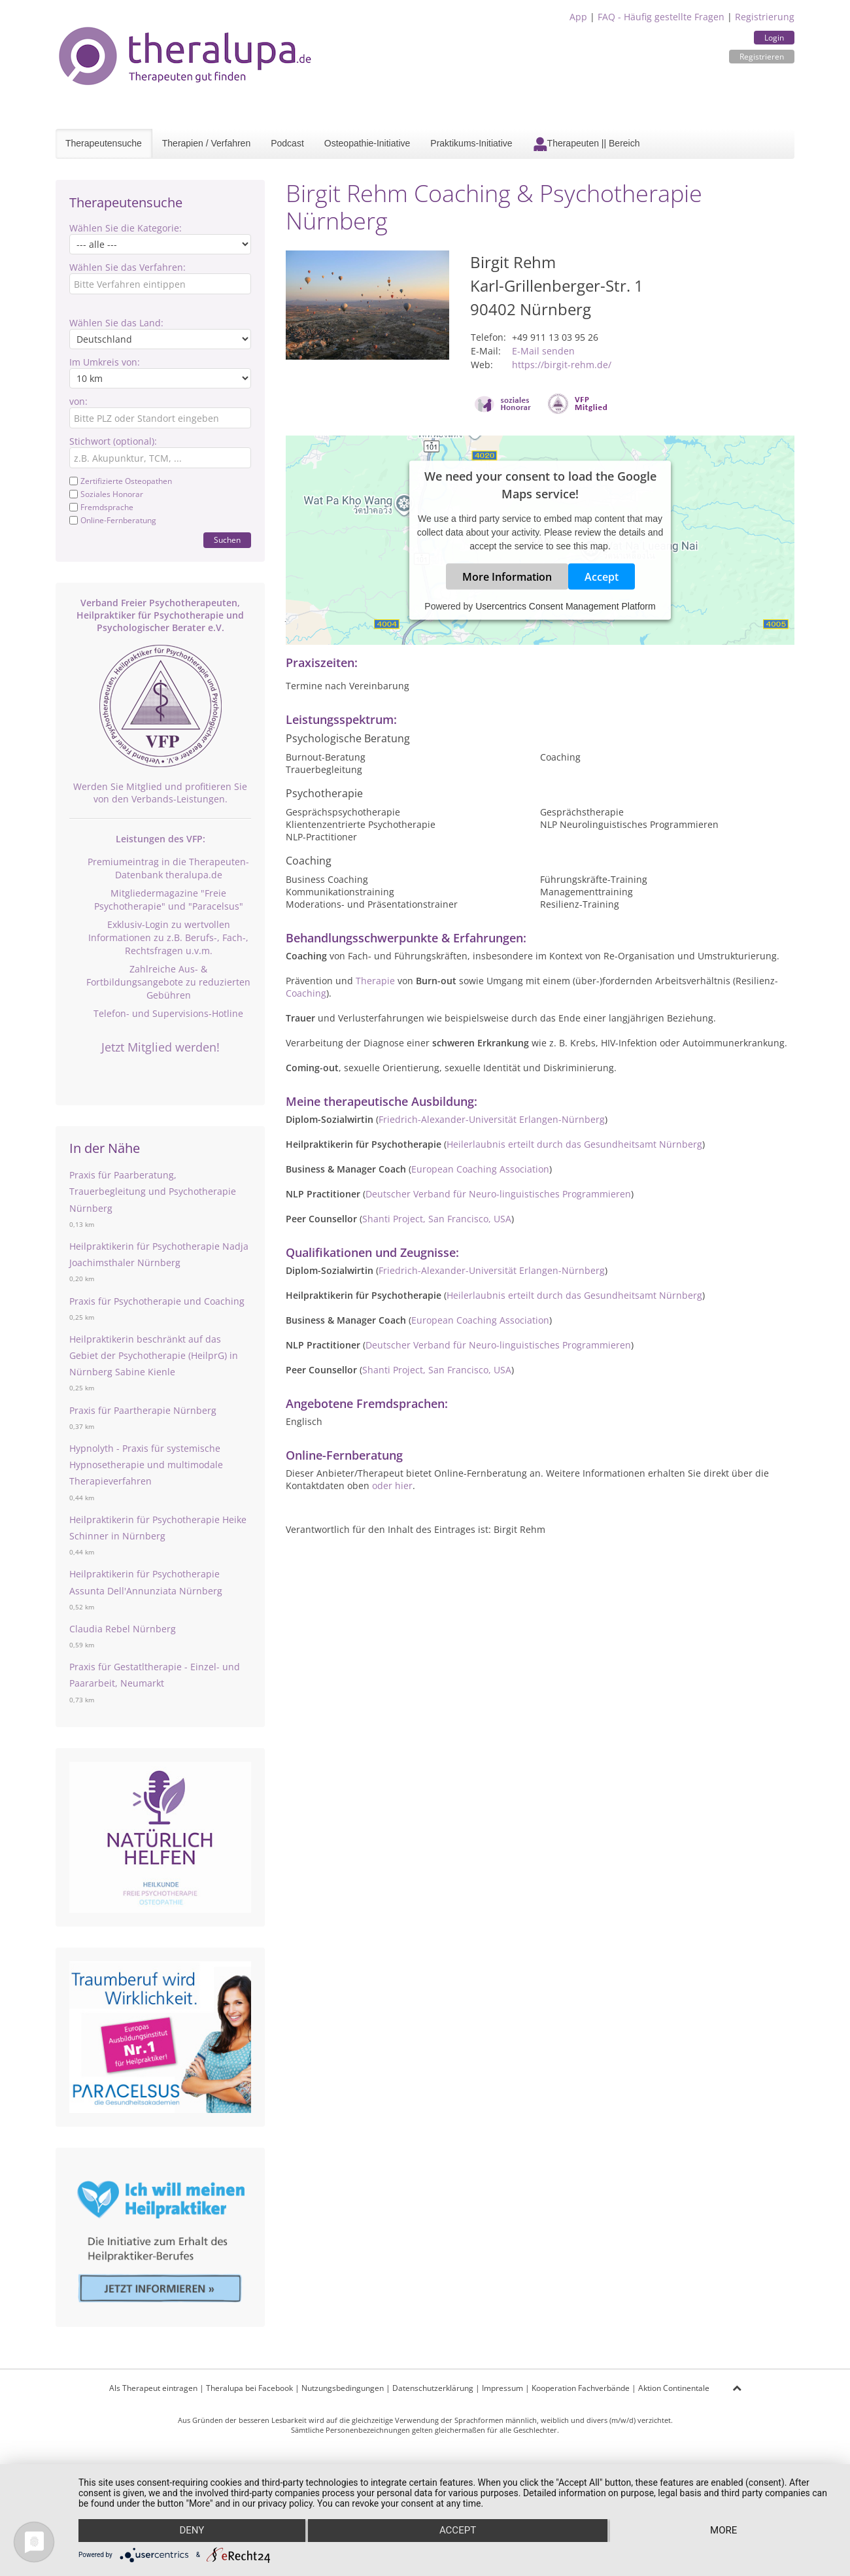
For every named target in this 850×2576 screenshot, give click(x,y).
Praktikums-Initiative (471, 143)
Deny (191, 2531)
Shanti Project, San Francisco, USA (436, 1218)
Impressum (502, 2388)
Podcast (287, 143)
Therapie (375, 980)
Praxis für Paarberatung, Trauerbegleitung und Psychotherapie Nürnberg (152, 1191)
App (578, 16)
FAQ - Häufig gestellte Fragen (661, 16)
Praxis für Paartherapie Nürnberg (142, 1410)
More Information (507, 577)
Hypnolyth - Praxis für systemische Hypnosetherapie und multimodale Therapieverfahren (146, 1464)
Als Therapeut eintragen (153, 2388)
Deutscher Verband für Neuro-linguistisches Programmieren (498, 1194)
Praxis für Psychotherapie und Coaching (157, 1301)
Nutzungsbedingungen (342, 2388)
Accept (602, 577)
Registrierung (764, 16)
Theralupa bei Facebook (249, 2388)
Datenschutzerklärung (432, 2388)
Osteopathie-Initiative (367, 143)
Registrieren (762, 56)
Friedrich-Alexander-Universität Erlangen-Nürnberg (492, 1119)
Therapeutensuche (103, 143)
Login (774, 37)
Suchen (227, 539)
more (724, 2531)
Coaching (306, 993)
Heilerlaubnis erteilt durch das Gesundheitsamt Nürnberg (574, 1144)
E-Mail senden (543, 351)
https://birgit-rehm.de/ (561, 364)
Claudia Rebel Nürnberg (122, 1629)
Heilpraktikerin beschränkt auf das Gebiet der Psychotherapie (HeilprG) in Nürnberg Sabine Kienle (153, 1355)
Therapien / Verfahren (206, 143)
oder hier (392, 1485)
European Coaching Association (480, 1169)
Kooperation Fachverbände (581, 2388)
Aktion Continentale (673, 2388)
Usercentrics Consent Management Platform (565, 606)
